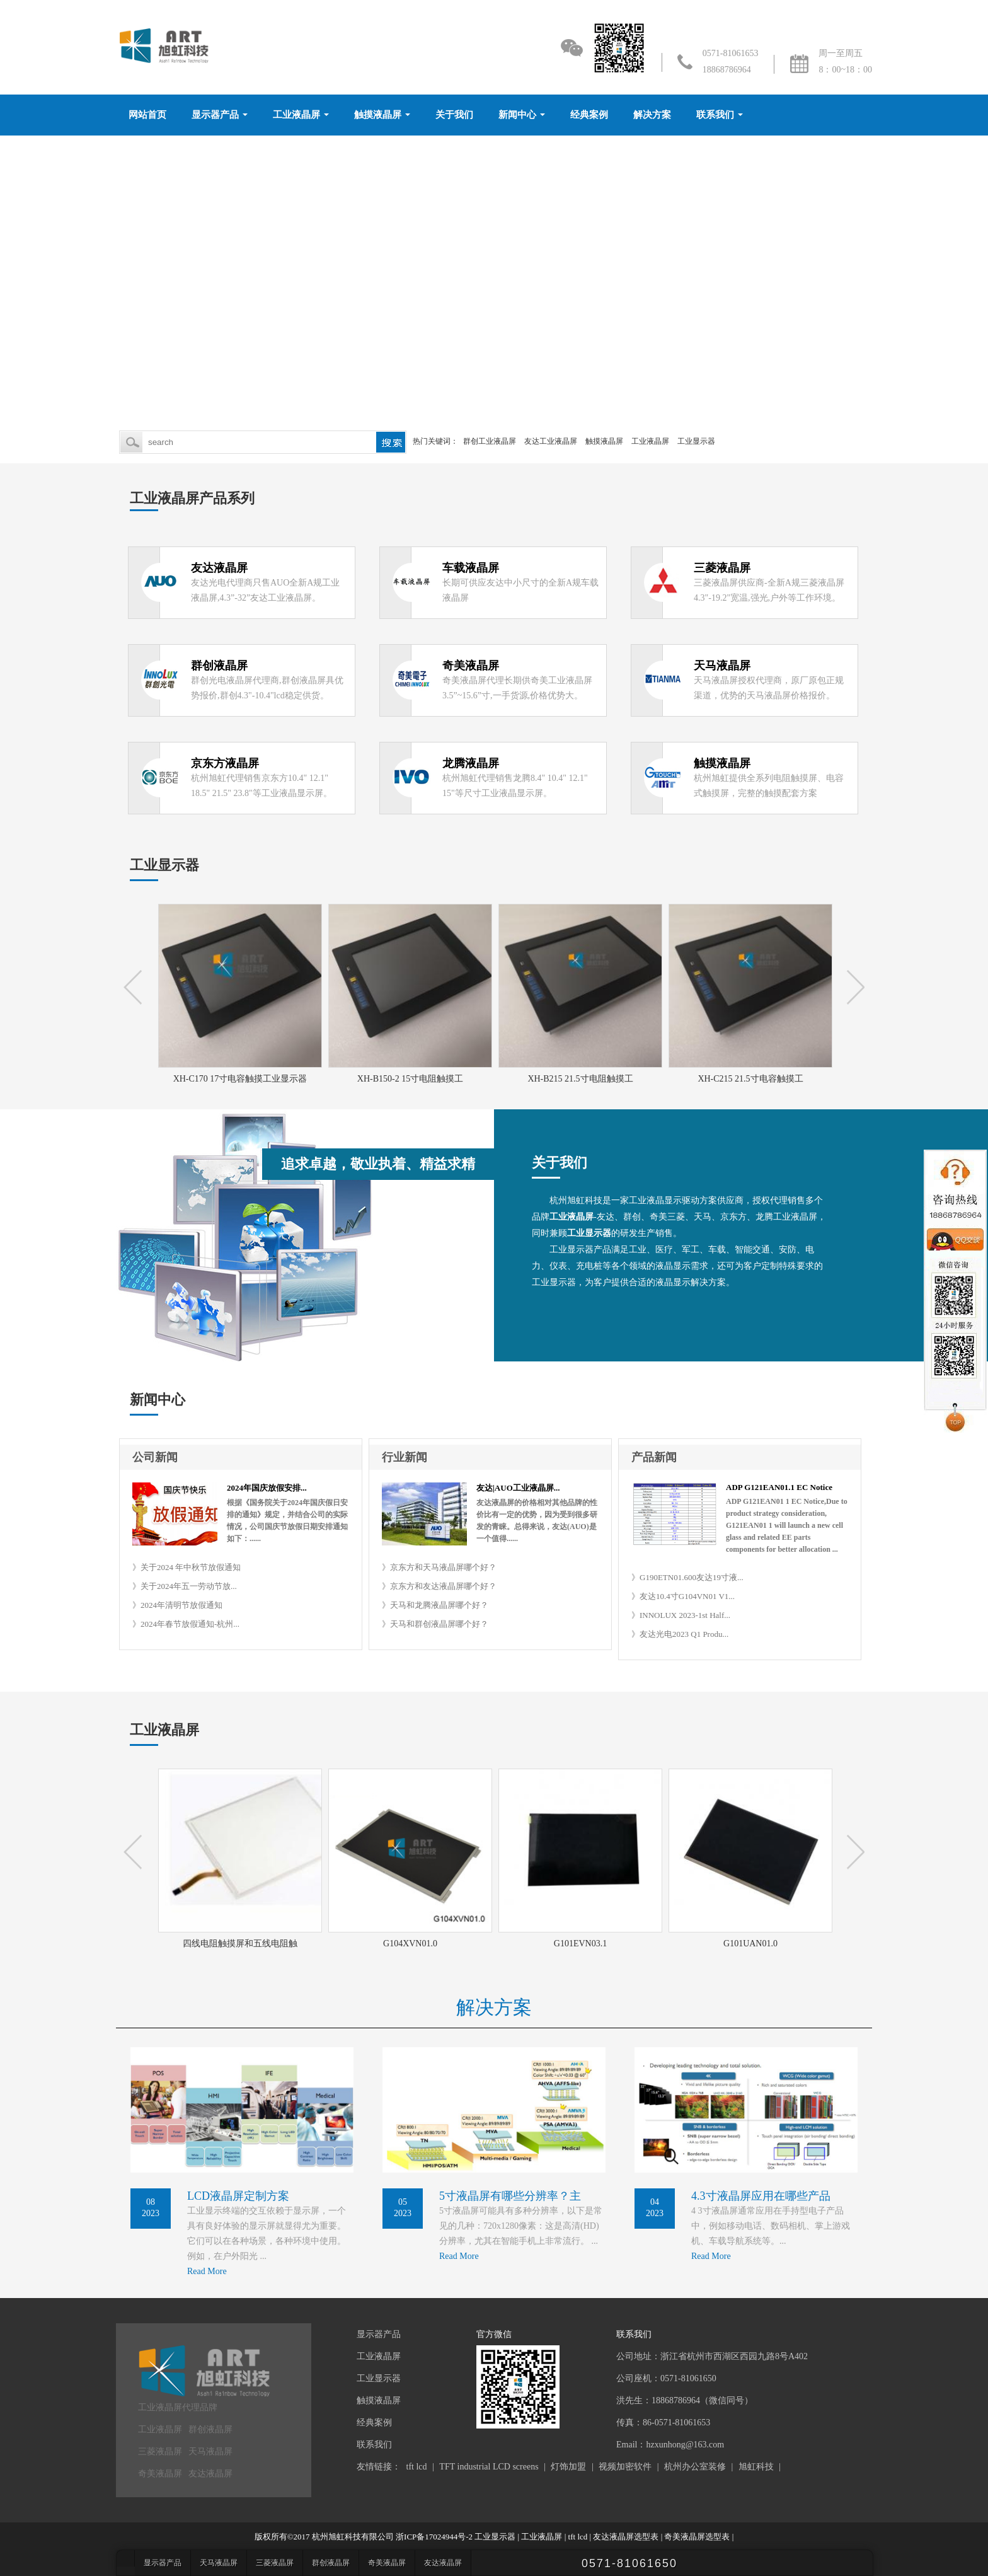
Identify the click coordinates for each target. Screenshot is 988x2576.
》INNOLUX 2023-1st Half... (680, 1615)
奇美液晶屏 (160, 2473)
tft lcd (416, 2466)
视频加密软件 (625, 2466)
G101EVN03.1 (582, 1943)
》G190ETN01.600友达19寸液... (687, 1577)
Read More (207, 2271)
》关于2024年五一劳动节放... (184, 1586)
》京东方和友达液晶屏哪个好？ (439, 1586)
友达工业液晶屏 (550, 441)
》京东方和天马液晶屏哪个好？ (439, 1567)
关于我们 (454, 115)
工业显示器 (696, 441)
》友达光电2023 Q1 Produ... (679, 1634)
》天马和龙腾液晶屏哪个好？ (435, 1605)
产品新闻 (654, 1457)
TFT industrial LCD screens (488, 2466)
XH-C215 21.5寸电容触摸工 (751, 1078)
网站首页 (147, 115)
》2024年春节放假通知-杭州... (185, 1624)
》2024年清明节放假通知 (177, 1605)
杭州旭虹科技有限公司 (353, 2536)
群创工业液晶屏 (489, 441)
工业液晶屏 (296, 115)
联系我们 (715, 115)
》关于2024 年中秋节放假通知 (186, 1567)
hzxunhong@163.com (685, 2444)
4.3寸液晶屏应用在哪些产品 (760, 2196)
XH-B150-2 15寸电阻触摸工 (411, 1078)
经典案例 (589, 115)
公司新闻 (155, 1457)
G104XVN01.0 (412, 1943)
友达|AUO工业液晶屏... (518, 1488)
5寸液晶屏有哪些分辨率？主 (510, 2196)
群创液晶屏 (210, 2429)
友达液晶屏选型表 (625, 2536)
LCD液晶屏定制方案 (238, 2196)
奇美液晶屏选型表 (697, 2536)
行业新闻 (404, 1457)
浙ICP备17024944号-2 (434, 2536)
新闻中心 (517, 115)
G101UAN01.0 (752, 1943)
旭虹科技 (756, 2466)
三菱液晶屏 (160, 2451)
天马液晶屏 (210, 2451)
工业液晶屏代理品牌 (177, 2407)
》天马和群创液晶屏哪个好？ (435, 1624)
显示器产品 (215, 115)
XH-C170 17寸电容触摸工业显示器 (242, 1078)
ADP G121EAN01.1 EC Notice (779, 1487)
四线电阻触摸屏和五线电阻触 (242, 1943)
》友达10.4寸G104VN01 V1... (683, 1596)
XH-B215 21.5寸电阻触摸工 (581, 1078)
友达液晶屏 (210, 2473)
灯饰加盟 (568, 2466)
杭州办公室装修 (695, 2466)
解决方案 (652, 115)
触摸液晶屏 (377, 115)
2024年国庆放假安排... (267, 1488)
